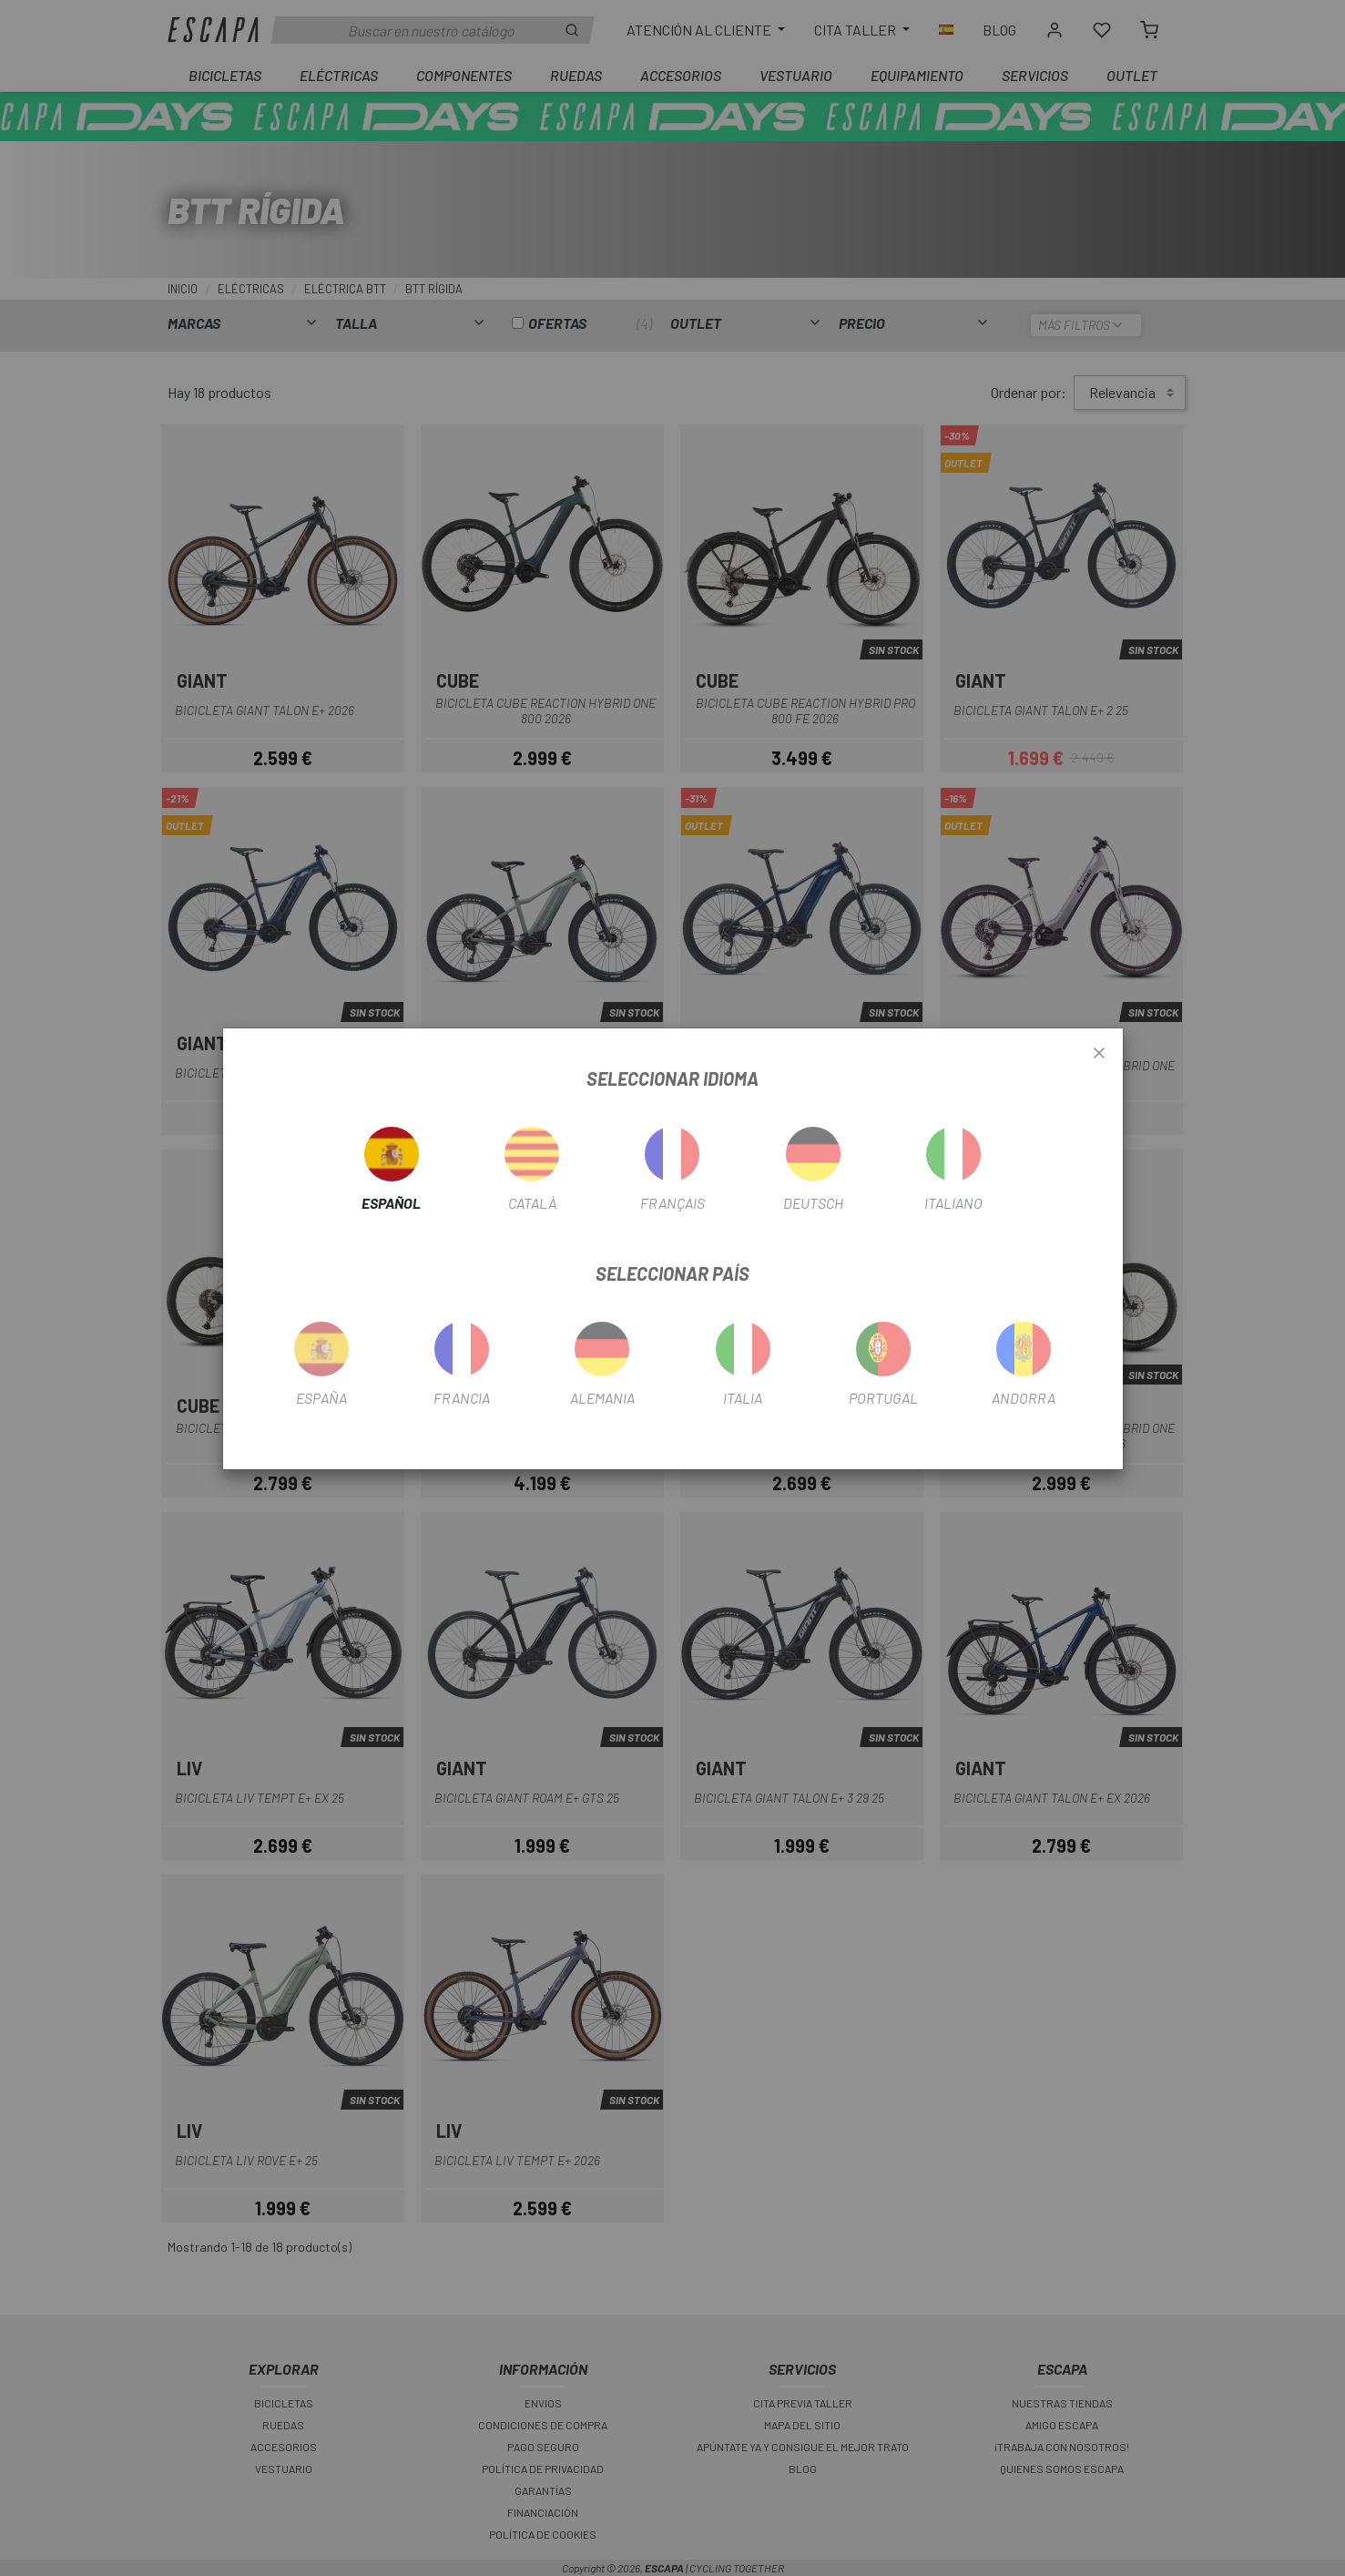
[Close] (1099, 1054)
